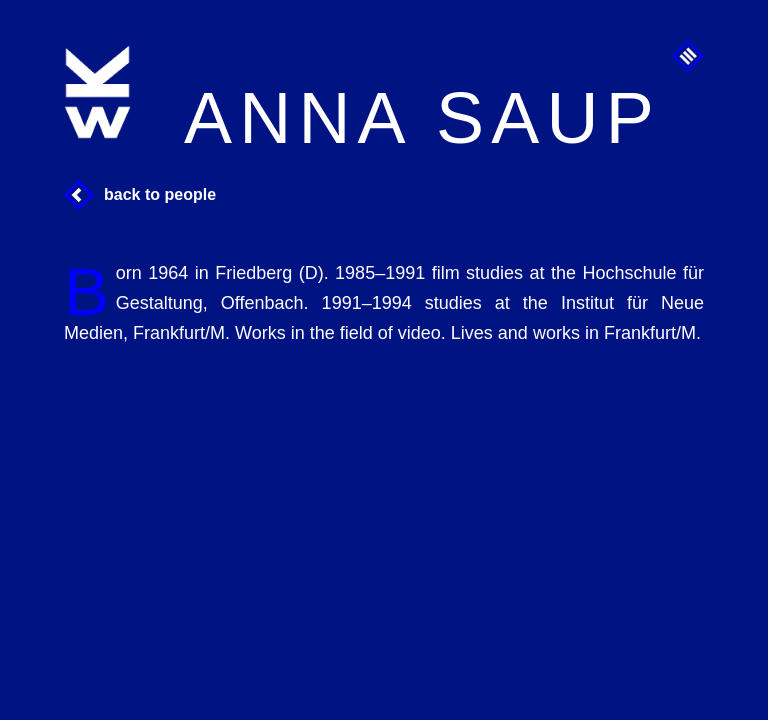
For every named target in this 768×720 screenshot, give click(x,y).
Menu (688, 56)
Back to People (160, 194)
